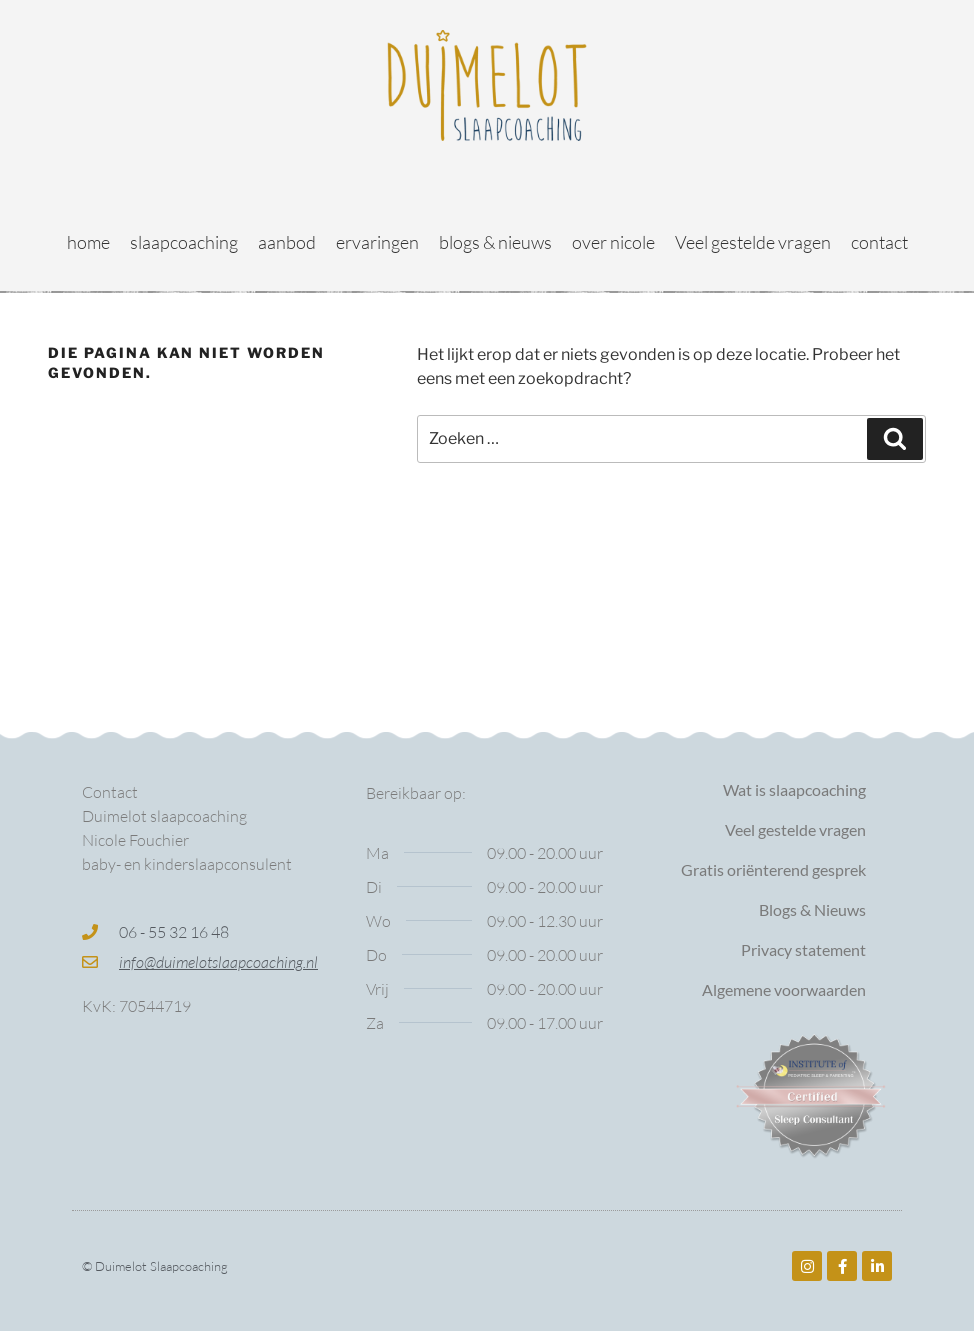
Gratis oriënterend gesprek (773, 869)
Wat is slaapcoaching (794, 789)
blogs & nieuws (495, 242)
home (88, 242)
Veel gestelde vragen (753, 242)
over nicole (613, 242)
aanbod (287, 242)
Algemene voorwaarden (784, 989)
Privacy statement (803, 949)
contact (879, 242)
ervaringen (377, 242)
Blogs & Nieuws (812, 909)
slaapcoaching (184, 242)
